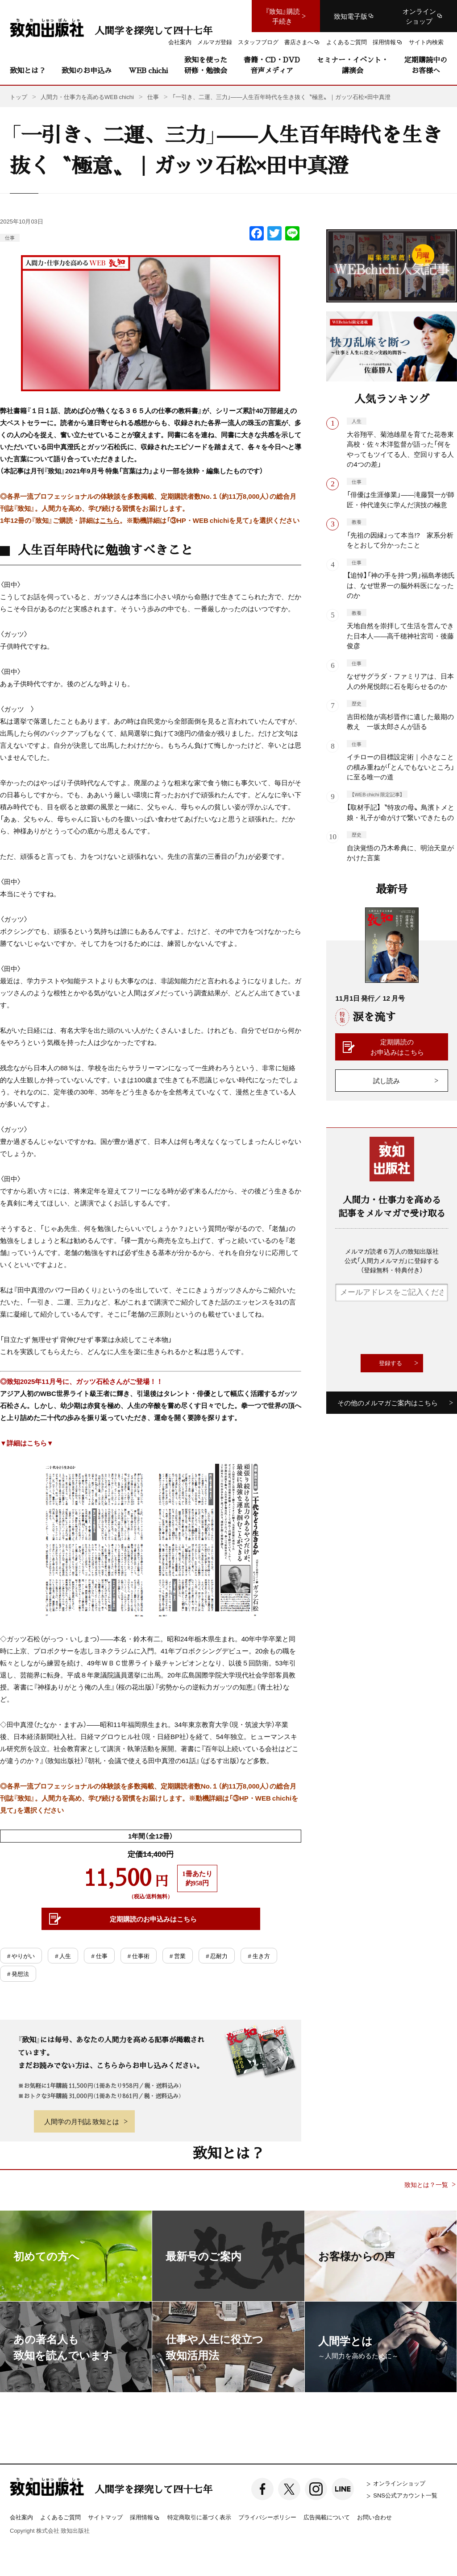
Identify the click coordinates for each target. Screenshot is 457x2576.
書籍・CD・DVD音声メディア (272, 64)
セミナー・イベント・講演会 (352, 64)
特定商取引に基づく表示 (199, 2517)
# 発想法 (18, 1973)
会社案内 (21, 2517)
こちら (110, 520)
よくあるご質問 (60, 2517)
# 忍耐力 (217, 1955)
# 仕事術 (139, 1955)
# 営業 (178, 1955)
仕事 (10, 237)
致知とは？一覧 (426, 2184)
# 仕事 (99, 1955)
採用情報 (145, 2517)
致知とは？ (28, 70)
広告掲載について (326, 2517)
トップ (18, 96)
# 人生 (63, 1955)
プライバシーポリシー (267, 2517)
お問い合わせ (374, 2517)
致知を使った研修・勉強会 (205, 64)
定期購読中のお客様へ (425, 64)
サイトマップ (105, 2517)
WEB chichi (148, 70)
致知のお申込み (87, 70)
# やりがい (21, 1955)
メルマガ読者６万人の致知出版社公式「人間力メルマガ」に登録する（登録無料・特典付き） (392, 1260)
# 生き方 (259, 1955)
